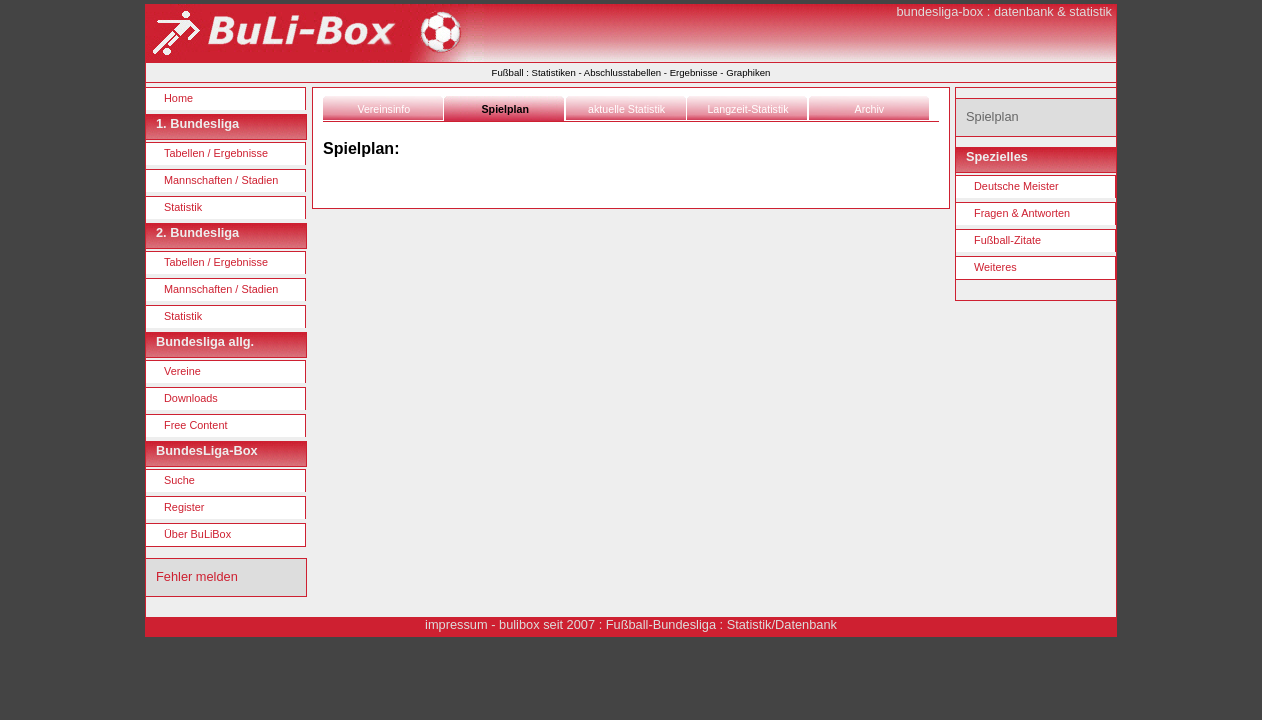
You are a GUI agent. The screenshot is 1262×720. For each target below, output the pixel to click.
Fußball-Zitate (1007, 240)
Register (184, 507)
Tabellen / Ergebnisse (216, 153)
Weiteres (995, 267)
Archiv (870, 109)
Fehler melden (197, 576)
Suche (179, 480)
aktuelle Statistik (626, 109)
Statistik (183, 207)
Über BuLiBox (197, 534)
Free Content (195, 425)
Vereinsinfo (383, 109)
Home (178, 98)
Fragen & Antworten (1022, 213)
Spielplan (505, 109)
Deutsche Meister (1016, 186)
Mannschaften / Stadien (221, 180)
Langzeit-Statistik (747, 109)
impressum (456, 624)
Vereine (182, 371)
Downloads (191, 398)
